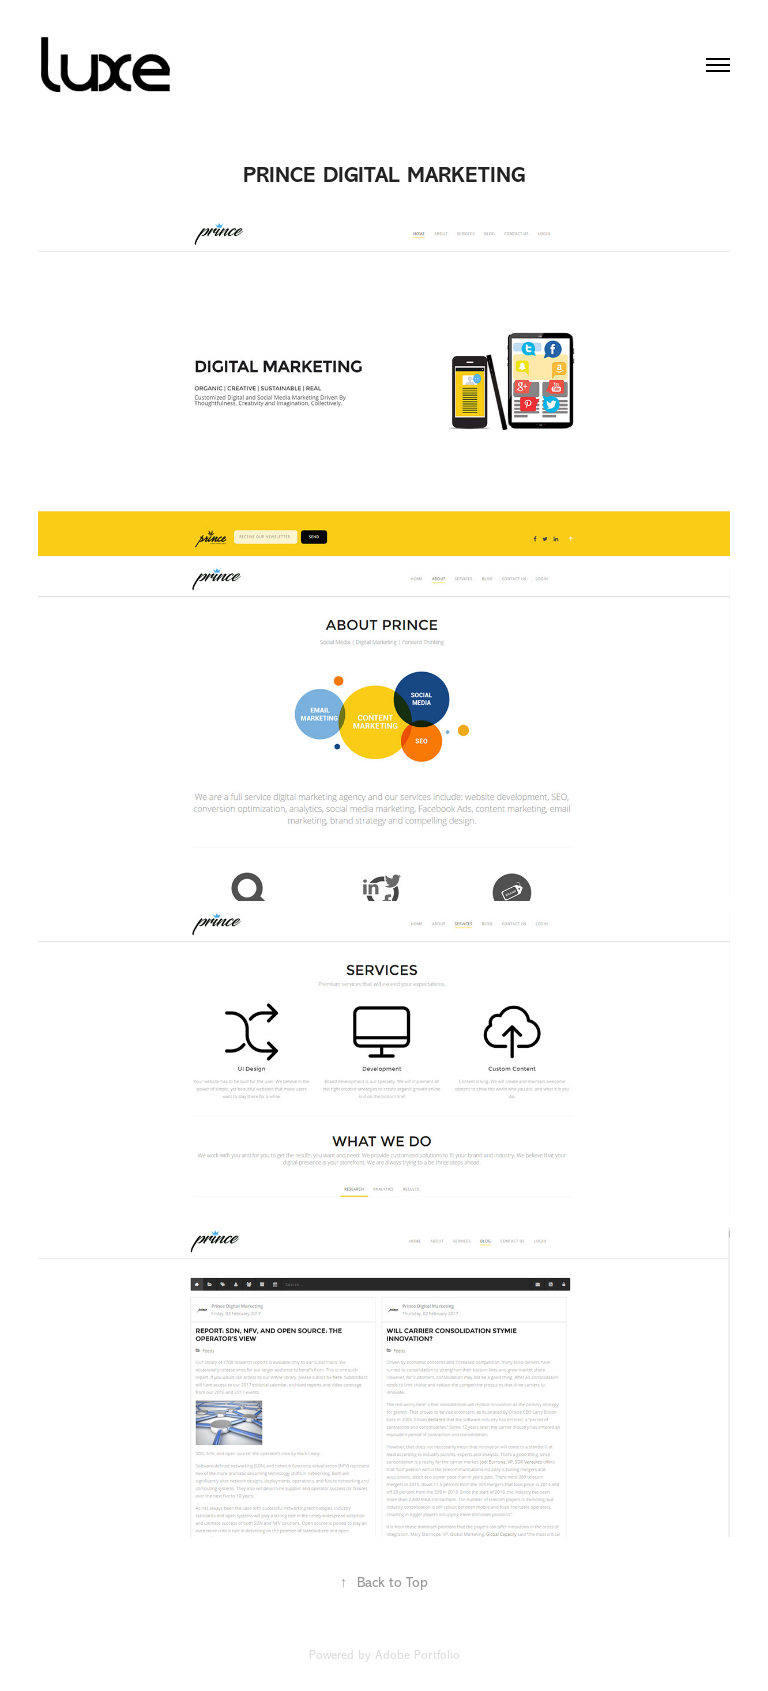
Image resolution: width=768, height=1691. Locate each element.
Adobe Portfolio (417, 1655)
